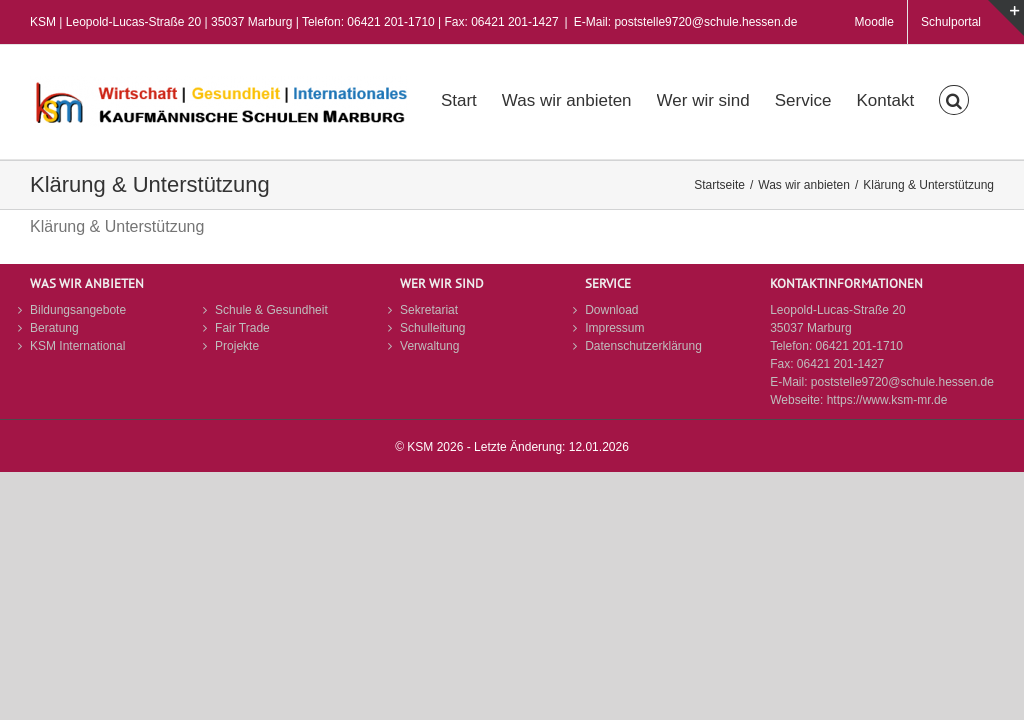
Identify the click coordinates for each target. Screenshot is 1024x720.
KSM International (77, 346)
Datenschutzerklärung (643, 346)
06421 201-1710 (859, 346)
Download (611, 310)
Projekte (237, 346)
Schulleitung (432, 328)
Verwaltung (429, 346)
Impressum (614, 328)
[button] (954, 98)
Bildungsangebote (78, 310)
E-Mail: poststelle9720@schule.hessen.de (686, 22)
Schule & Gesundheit (271, 310)
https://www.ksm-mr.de (887, 400)
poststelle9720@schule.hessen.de (902, 382)
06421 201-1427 (840, 364)
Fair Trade (242, 328)
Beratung (54, 328)
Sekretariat (429, 310)
